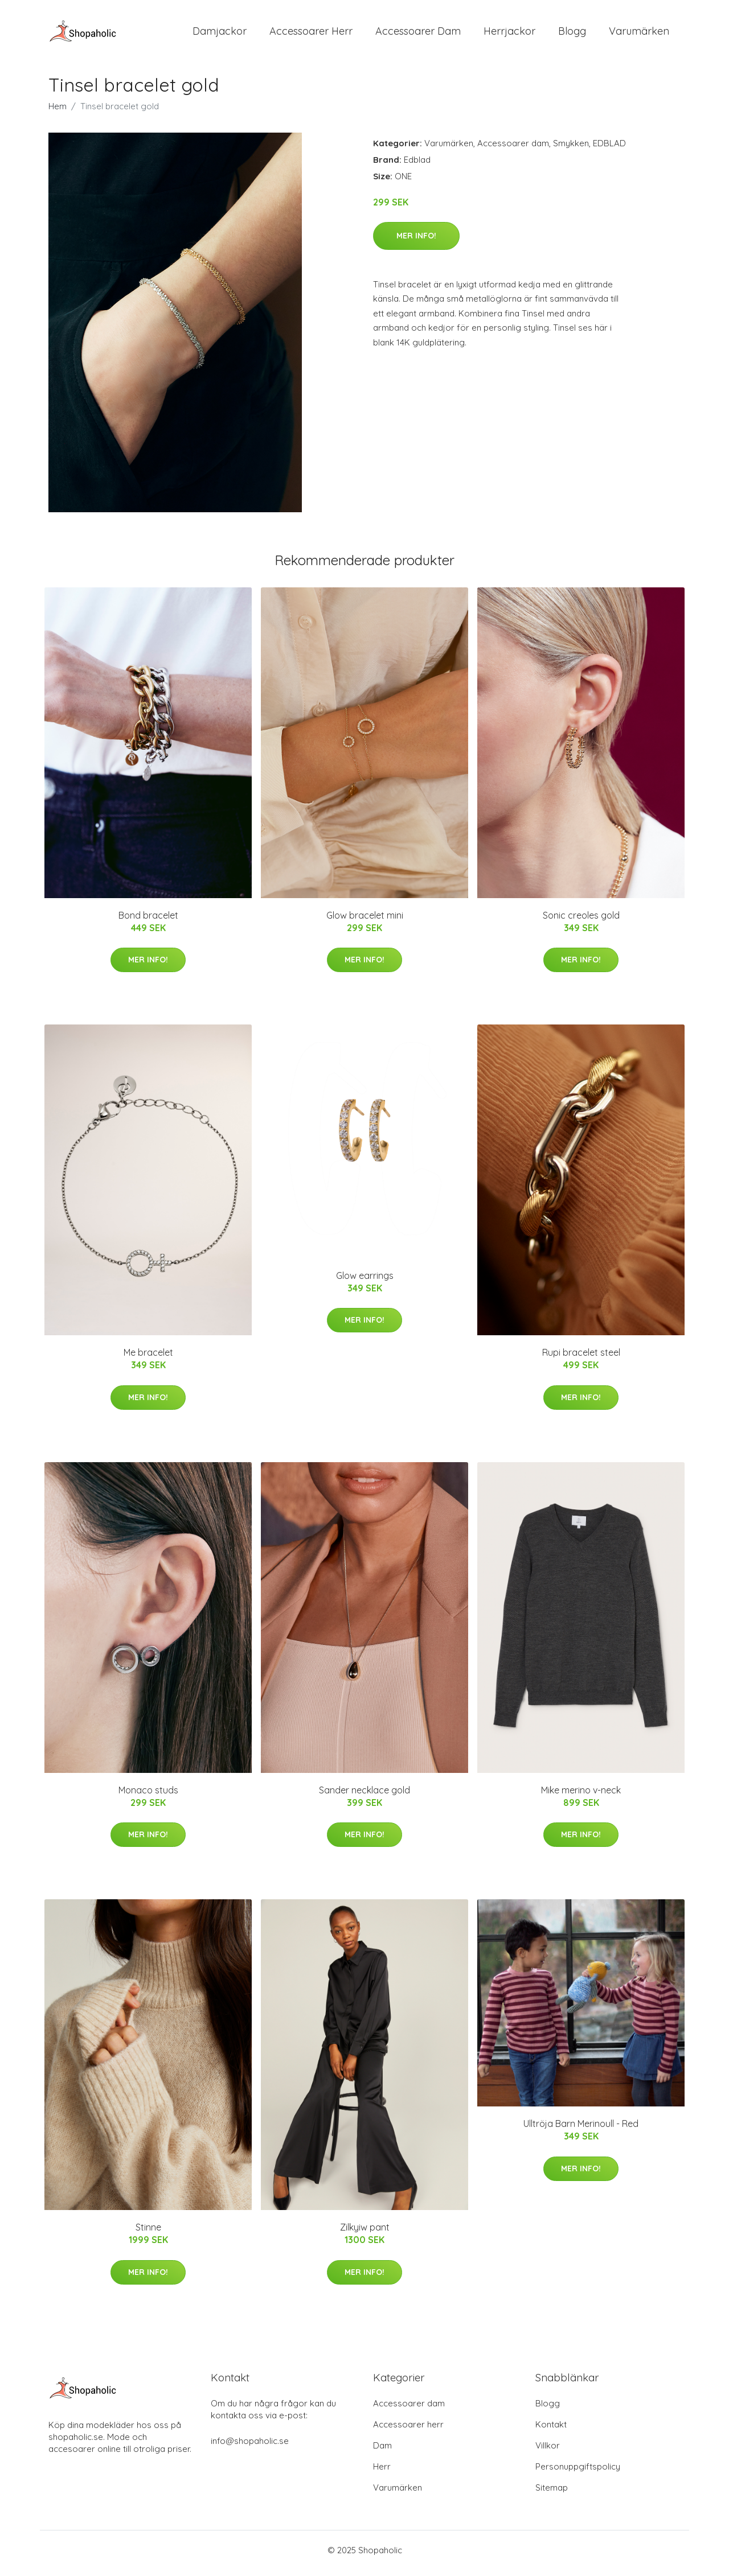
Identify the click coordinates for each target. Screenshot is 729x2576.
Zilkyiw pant (365, 2233)
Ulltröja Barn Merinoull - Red (580, 2129)
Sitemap (551, 2493)
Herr (382, 2472)
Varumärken (639, 33)
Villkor (547, 2451)
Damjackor (220, 33)
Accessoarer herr (408, 2430)
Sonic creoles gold (581, 921)
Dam (382, 2451)
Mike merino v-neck (581, 1795)
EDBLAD (609, 148)
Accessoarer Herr (311, 33)
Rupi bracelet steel (581, 1358)
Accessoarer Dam (418, 33)
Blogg (572, 33)
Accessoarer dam (513, 148)
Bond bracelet (148, 921)
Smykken (571, 148)
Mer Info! (416, 241)
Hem (57, 111)
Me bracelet (148, 1358)
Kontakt (551, 2430)
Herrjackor (509, 33)
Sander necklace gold (364, 1795)
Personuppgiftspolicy (577, 2472)
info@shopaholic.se (250, 2447)
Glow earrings (365, 1281)
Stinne (148, 2233)
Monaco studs (148, 1795)
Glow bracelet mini (364, 921)
